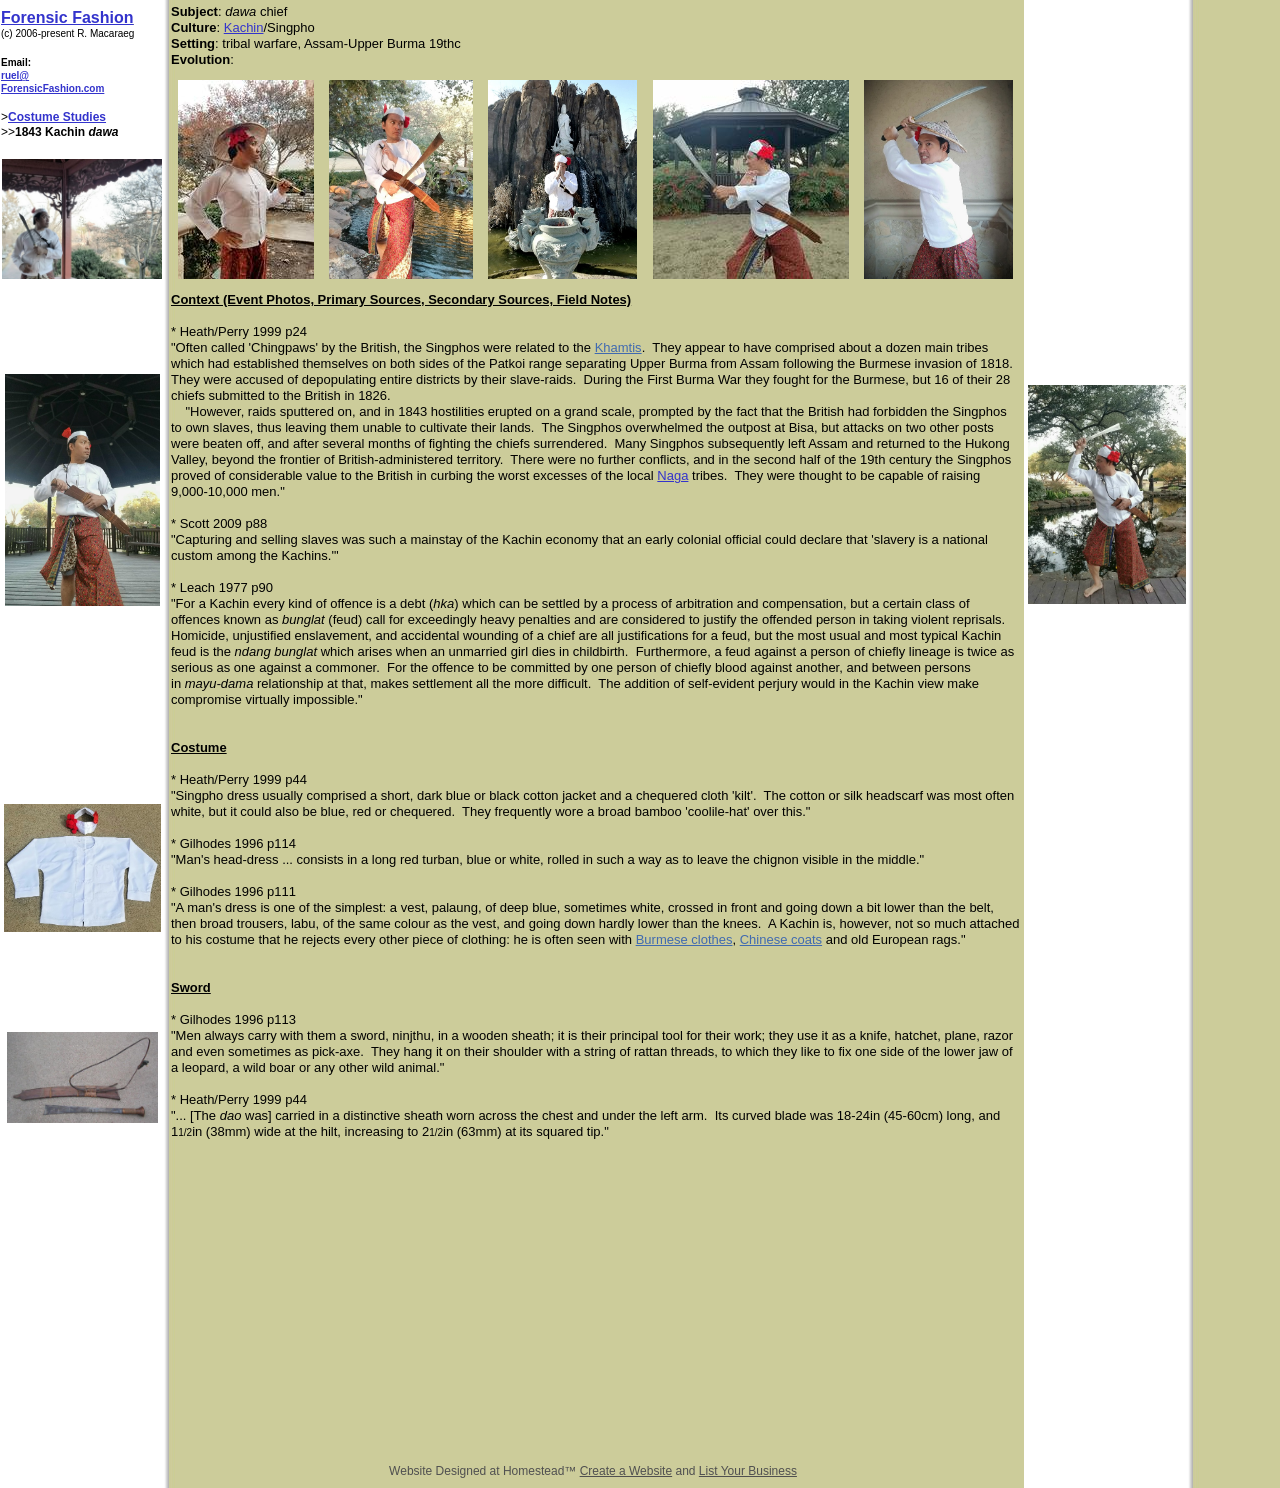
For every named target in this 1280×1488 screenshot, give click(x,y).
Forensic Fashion (67, 17)
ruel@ (15, 75)
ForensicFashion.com (52, 88)
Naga (672, 475)
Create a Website (626, 1471)
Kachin (244, 27)
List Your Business (748, 1471)
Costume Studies (57, 117)
